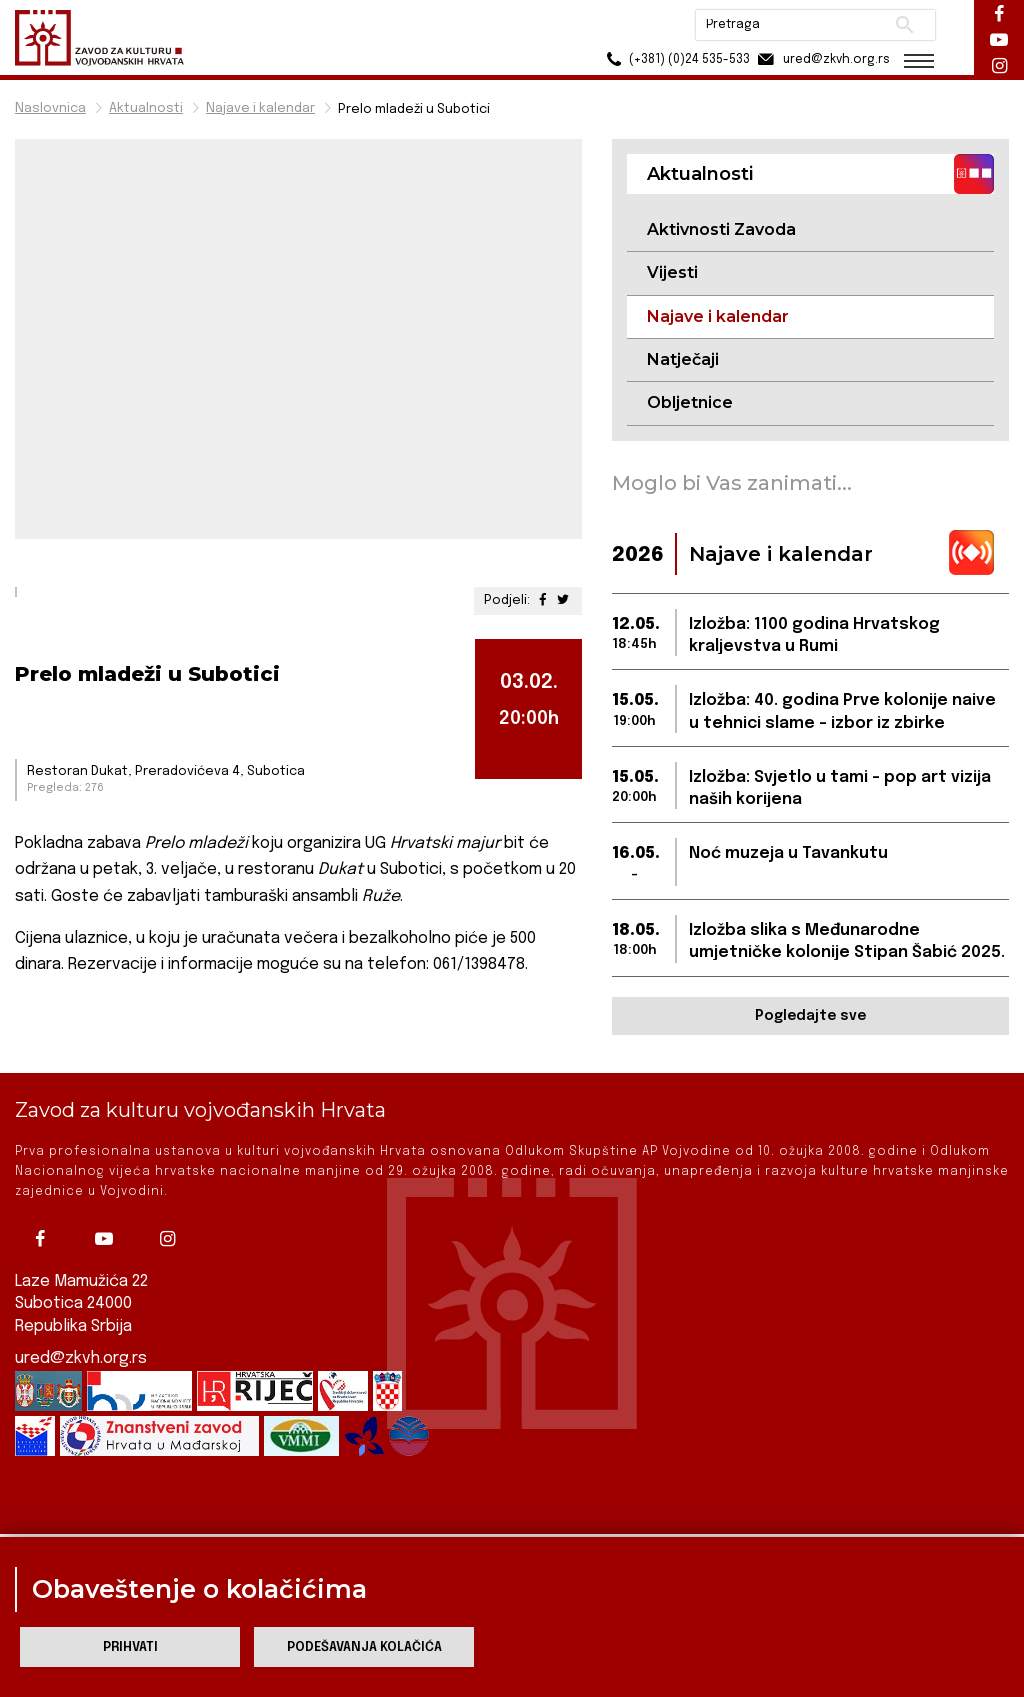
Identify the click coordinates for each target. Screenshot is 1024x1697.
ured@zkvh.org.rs (81, 1340)
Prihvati (130, 1647)
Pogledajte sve (810, 1016)
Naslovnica (50, 108)
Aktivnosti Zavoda (721, 229)
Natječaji (683, 359)
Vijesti (672, 272)
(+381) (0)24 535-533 (674, 59)
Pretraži (904, 25)
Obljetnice (690, 402)
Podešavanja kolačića (364, 1647)
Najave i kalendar (260, 108)
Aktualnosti (146, 108)
